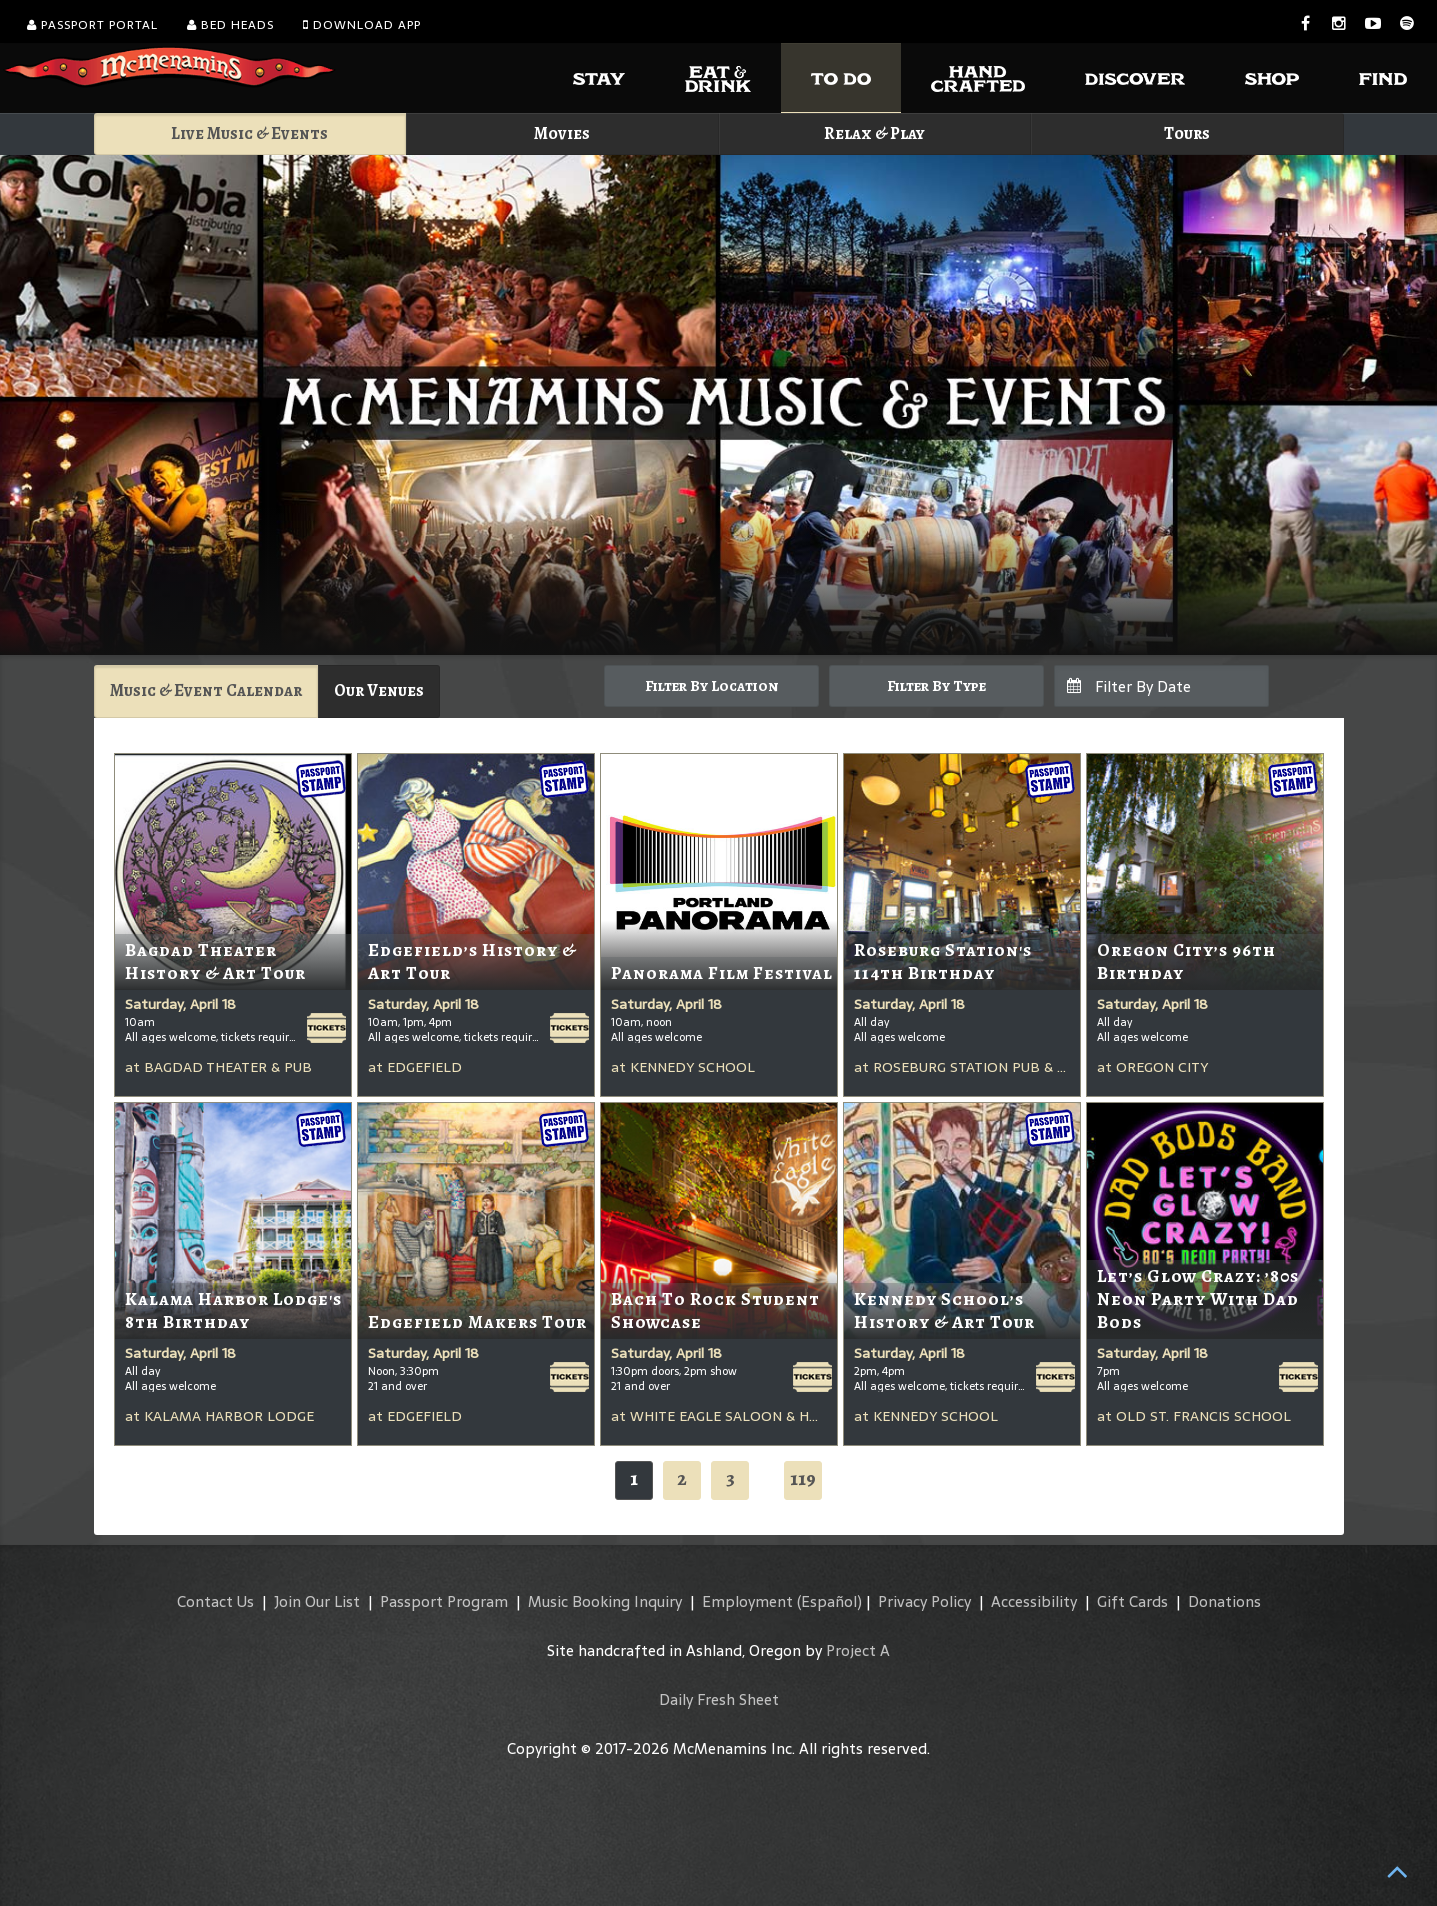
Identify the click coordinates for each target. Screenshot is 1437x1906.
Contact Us (215, 1601)
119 (803, 1478)
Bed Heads (230, 25)
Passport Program (444, 1601)
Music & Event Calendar (206, 690)
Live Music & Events (249, 133)
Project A (858, 1650)
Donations (1224, 1601)
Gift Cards (1132, 1601)
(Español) (829, 1601)
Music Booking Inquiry (605, 1601)
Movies (562, 133)
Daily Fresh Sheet (719, 1699)
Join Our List (317, 1601)
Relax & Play (874, 133)
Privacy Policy (924, 1601)
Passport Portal (92, 25)
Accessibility (1034, 1601)
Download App (362, 25)
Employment (747, 1601)
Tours (1187, 133)
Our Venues (379, 690)
